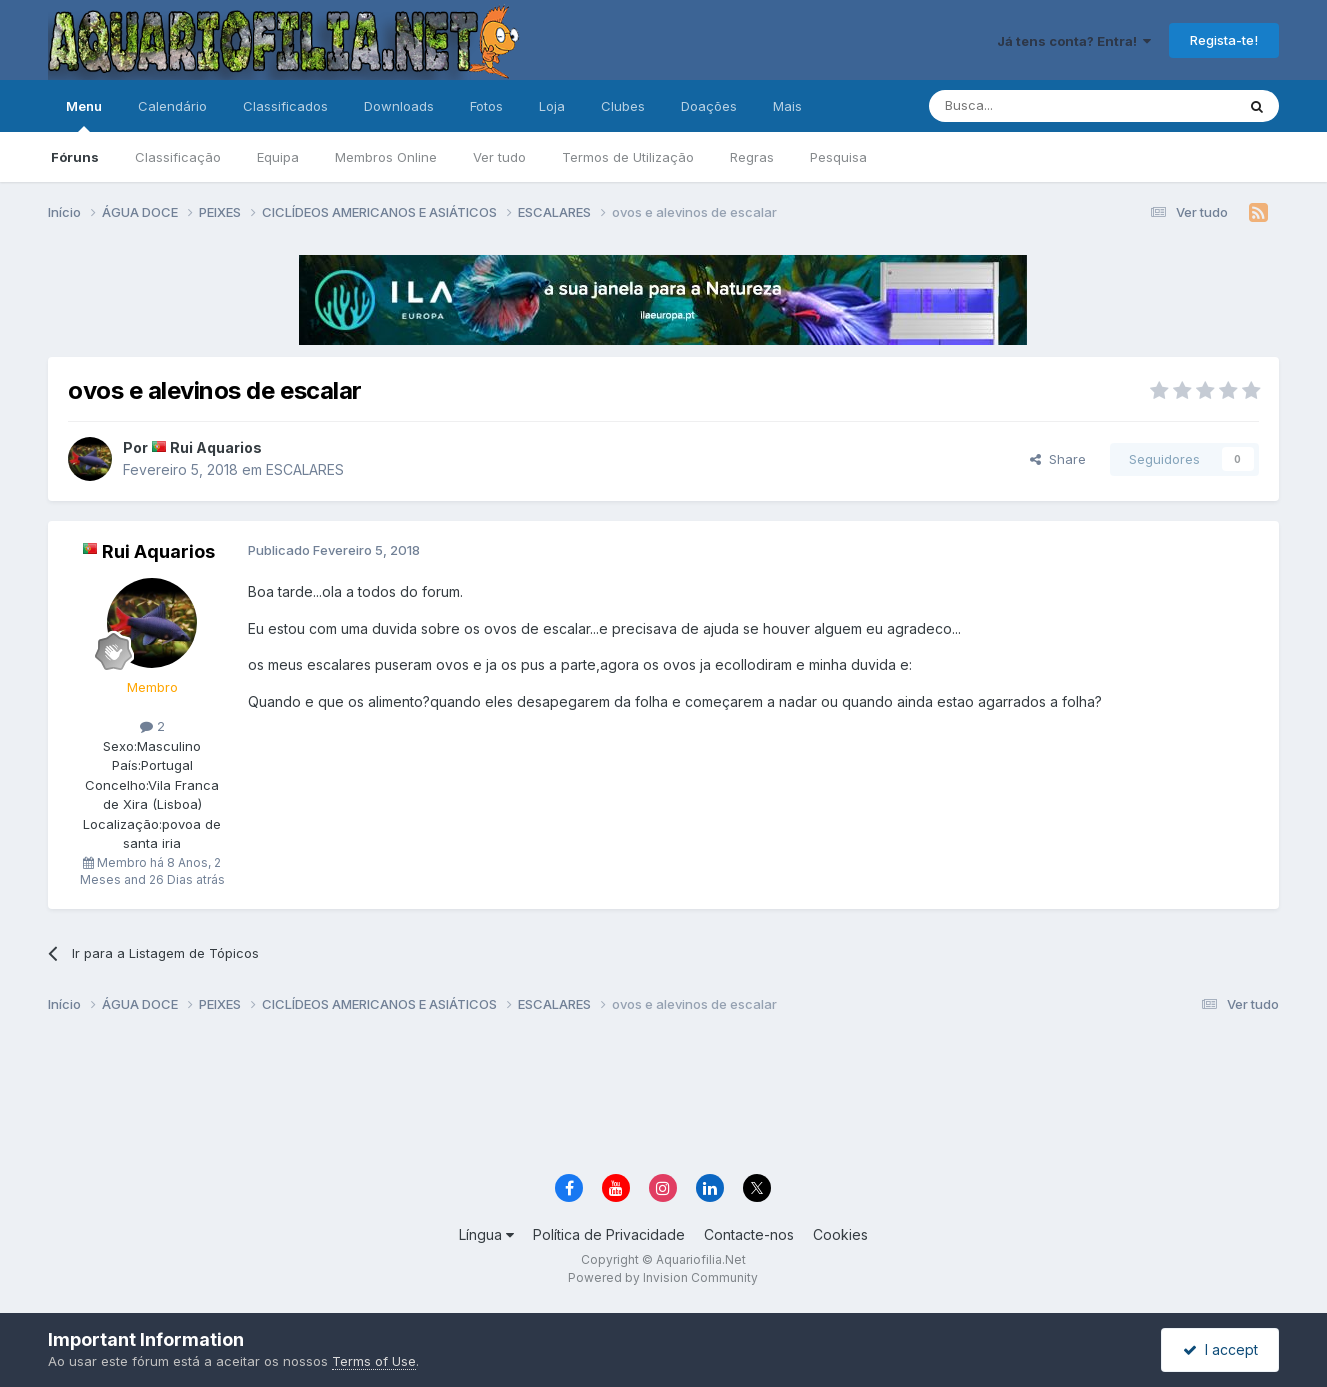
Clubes (623, 106)
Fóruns (75, 157)
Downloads (399, 106)
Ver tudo (499, 157)
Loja (552, 106)
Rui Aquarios (216, 447)
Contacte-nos (749, 1234)
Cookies (840, 1234)
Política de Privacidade (609, 1234)
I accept (1220, 1349)
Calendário (172, 106)
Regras (752, 157)
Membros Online (386, 157)
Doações (709, 106)
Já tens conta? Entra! (1074, 41)
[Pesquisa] (1031, 106)
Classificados (285, 106)
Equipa (278, 157)
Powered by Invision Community (663, 1277)
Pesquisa (838, 157)
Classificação (178, 157)
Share (1058, 459)
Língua (486, 1234)
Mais (787, 106)
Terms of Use (374, 1361)
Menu (84, 115)
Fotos (486, 106)
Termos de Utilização (628, 157)
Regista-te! (1224, 40)
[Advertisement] (663, 1096)
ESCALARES (305, 469)
